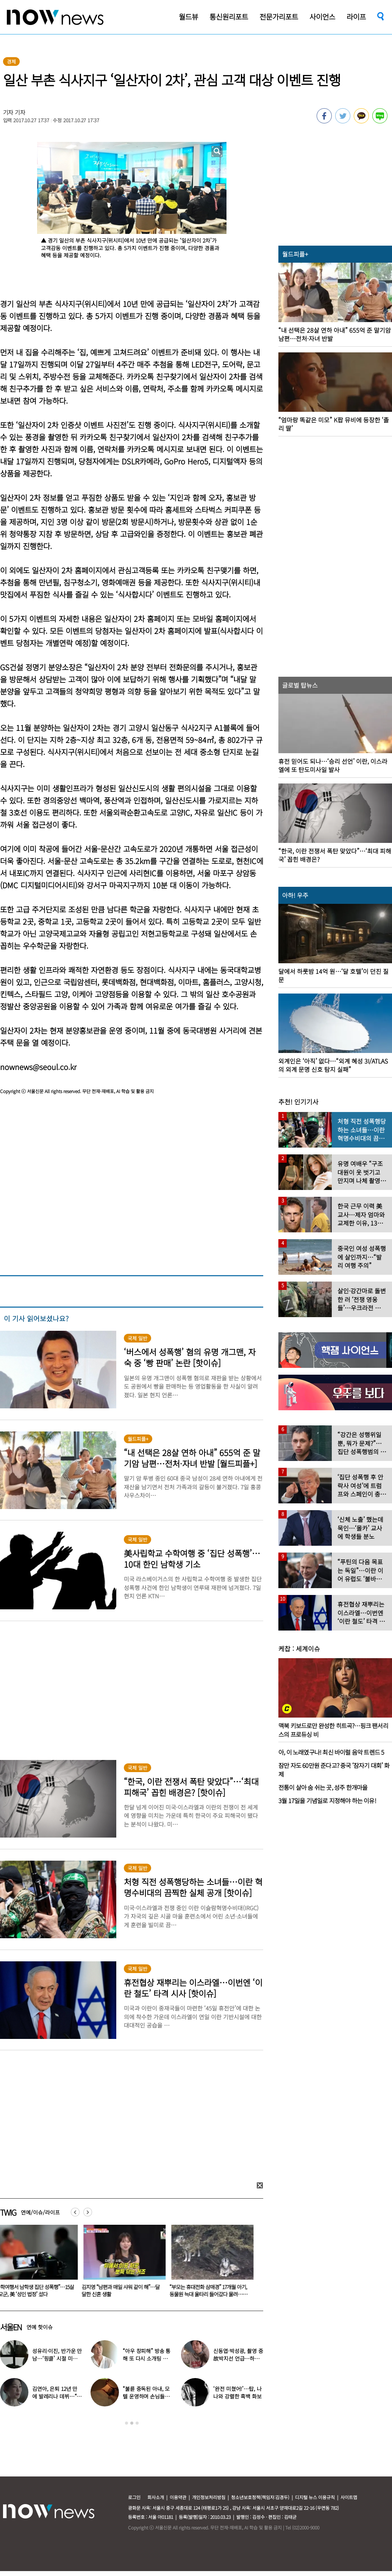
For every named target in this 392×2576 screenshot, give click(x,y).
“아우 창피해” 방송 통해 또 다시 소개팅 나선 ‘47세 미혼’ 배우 (147, 2358)
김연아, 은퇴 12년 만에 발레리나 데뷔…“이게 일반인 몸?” (56, 2396)
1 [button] (126, 2423)
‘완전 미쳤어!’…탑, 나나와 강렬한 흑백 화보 (237, 2392)
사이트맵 (348, 2497)
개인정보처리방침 (208, 2497)
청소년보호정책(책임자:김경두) (260, 2497)
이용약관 (178, 2497)
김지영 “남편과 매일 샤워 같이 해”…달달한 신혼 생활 (125, 2290)
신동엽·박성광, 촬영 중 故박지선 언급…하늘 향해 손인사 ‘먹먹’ (238, 2358)
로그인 (134, 2497)
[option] (126, 2263)
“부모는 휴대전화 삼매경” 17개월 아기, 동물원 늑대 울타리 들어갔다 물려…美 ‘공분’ (213, 2294)
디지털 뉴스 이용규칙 (315, 2497)
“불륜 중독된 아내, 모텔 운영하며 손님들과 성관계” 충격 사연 (146, 2396)
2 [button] (131, 2423)
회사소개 (155, 2497)
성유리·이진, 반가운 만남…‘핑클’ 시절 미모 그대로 (57, 2358)
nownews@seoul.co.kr (38, 1066)
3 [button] (137, 2423)
